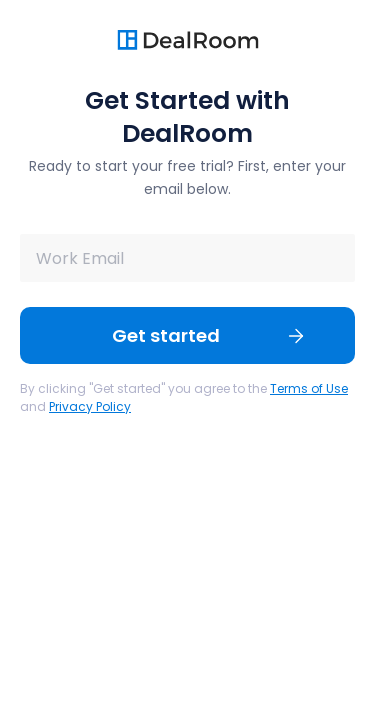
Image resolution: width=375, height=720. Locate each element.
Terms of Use (309, 388)
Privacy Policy (90, 406)
